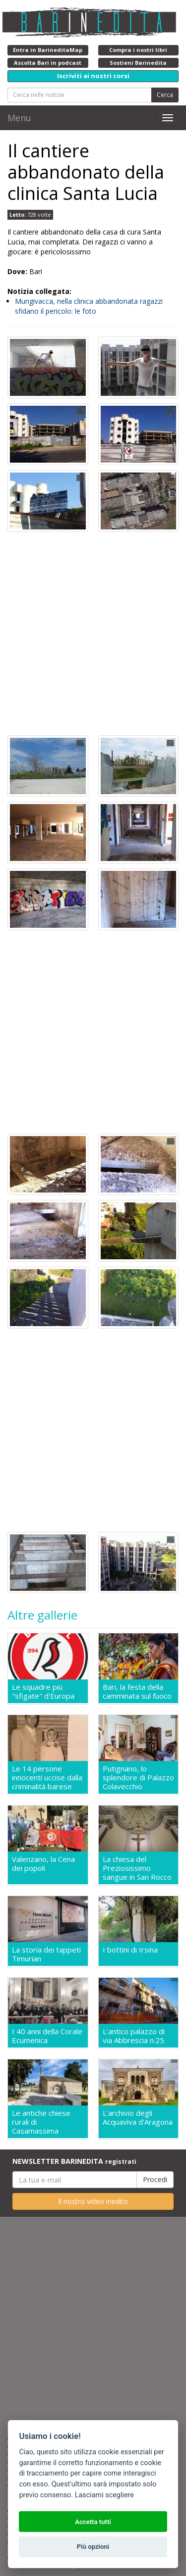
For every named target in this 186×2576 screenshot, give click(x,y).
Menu (19, 118)
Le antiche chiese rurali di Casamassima (41, 2121)
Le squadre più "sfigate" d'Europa (43, 1691)
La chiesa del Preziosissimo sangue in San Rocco (137, 1868)
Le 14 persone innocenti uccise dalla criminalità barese (47, 1777)
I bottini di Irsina (130, 1950)
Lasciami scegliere (104, 2495)
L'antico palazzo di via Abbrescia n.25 (134, 2036)
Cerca (165, 95)
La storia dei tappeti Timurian (46, 1954)
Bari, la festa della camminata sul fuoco (137, 1691)
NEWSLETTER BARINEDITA (74, 2161)
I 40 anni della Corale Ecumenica (47, 2036)
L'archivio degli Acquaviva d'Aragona (138, 2117)
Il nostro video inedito (93, 2201)
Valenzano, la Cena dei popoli (43, 1864)
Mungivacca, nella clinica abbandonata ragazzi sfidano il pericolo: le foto (89, 306)
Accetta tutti (93, 2522)
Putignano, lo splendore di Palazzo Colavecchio (138, 1777)
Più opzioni (93, 2546)
